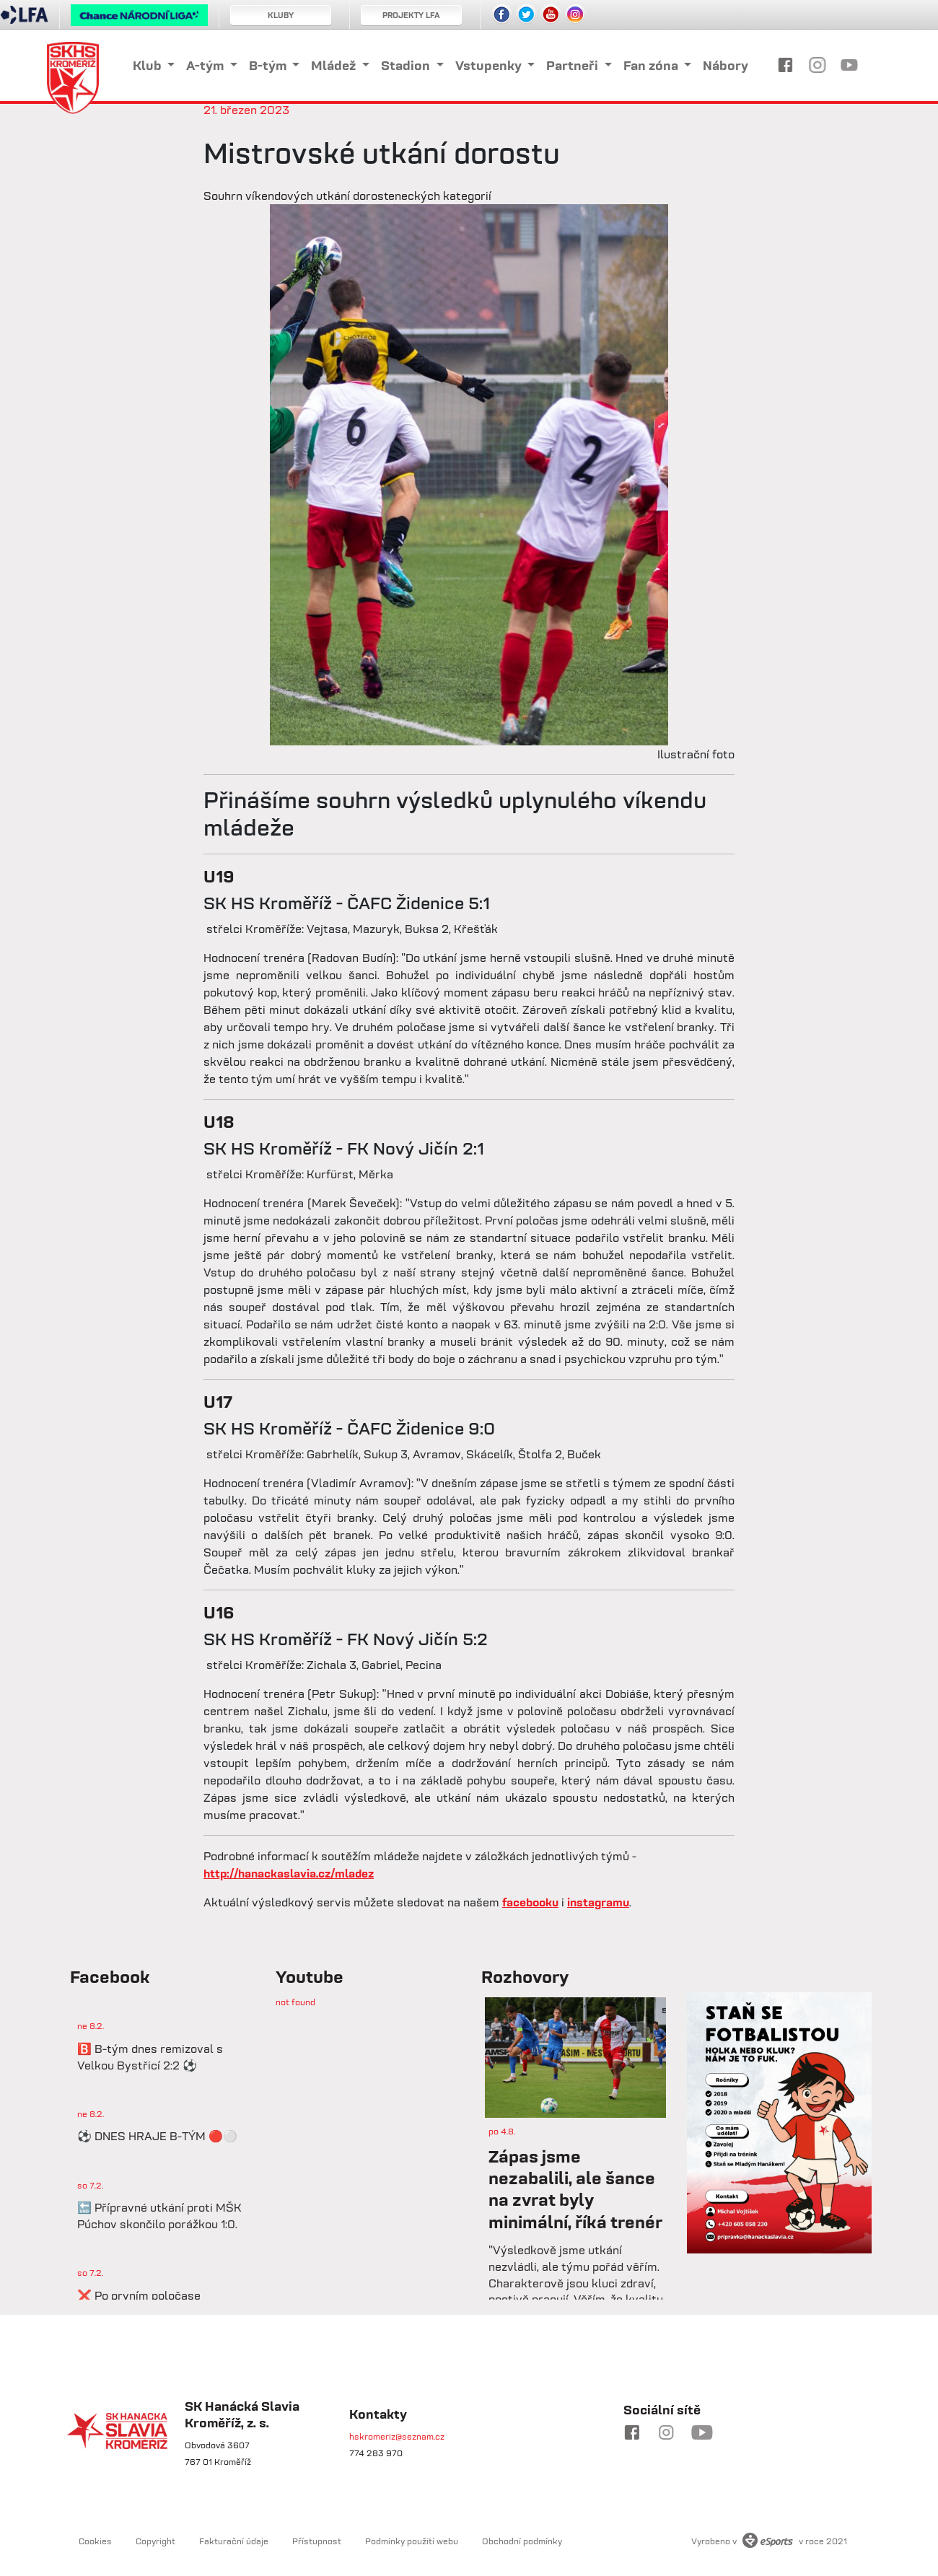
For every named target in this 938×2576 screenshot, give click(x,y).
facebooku (530, 1902)
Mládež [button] (335, 65)
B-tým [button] (269, 65)
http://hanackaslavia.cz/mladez (288, 1873)
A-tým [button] (206, 65)
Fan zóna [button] (652, 65)
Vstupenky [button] (490, 65)
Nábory (725, 65)
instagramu (598, 1902)
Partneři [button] (573, 65)
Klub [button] (149, 65)
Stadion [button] (407, 65)
